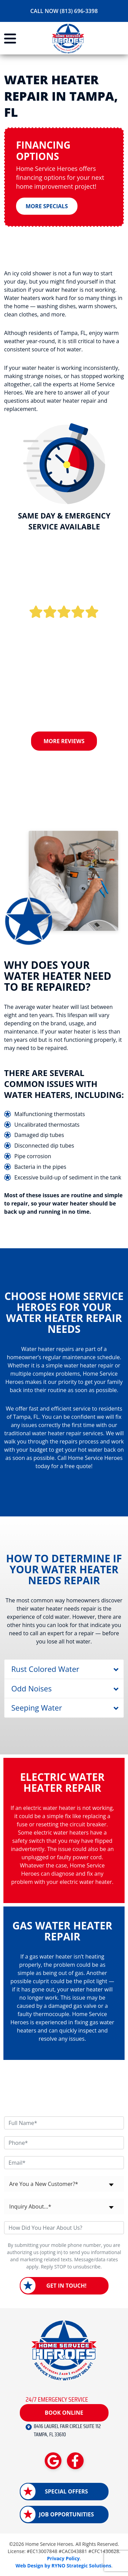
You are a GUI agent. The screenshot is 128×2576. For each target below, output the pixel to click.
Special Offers (66, 2491)
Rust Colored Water (45, 1669)
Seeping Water (36, 1707)
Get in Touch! (66, 2285)
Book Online (64, 2412)
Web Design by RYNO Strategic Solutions (63, 2565)
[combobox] (64, 2184)
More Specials (47, 206)
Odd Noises (31, 1688)
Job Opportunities (66, 2514)
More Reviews (64, 741)
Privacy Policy (63, 2558)
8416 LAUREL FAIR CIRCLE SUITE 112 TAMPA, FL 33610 (67, 2430)
